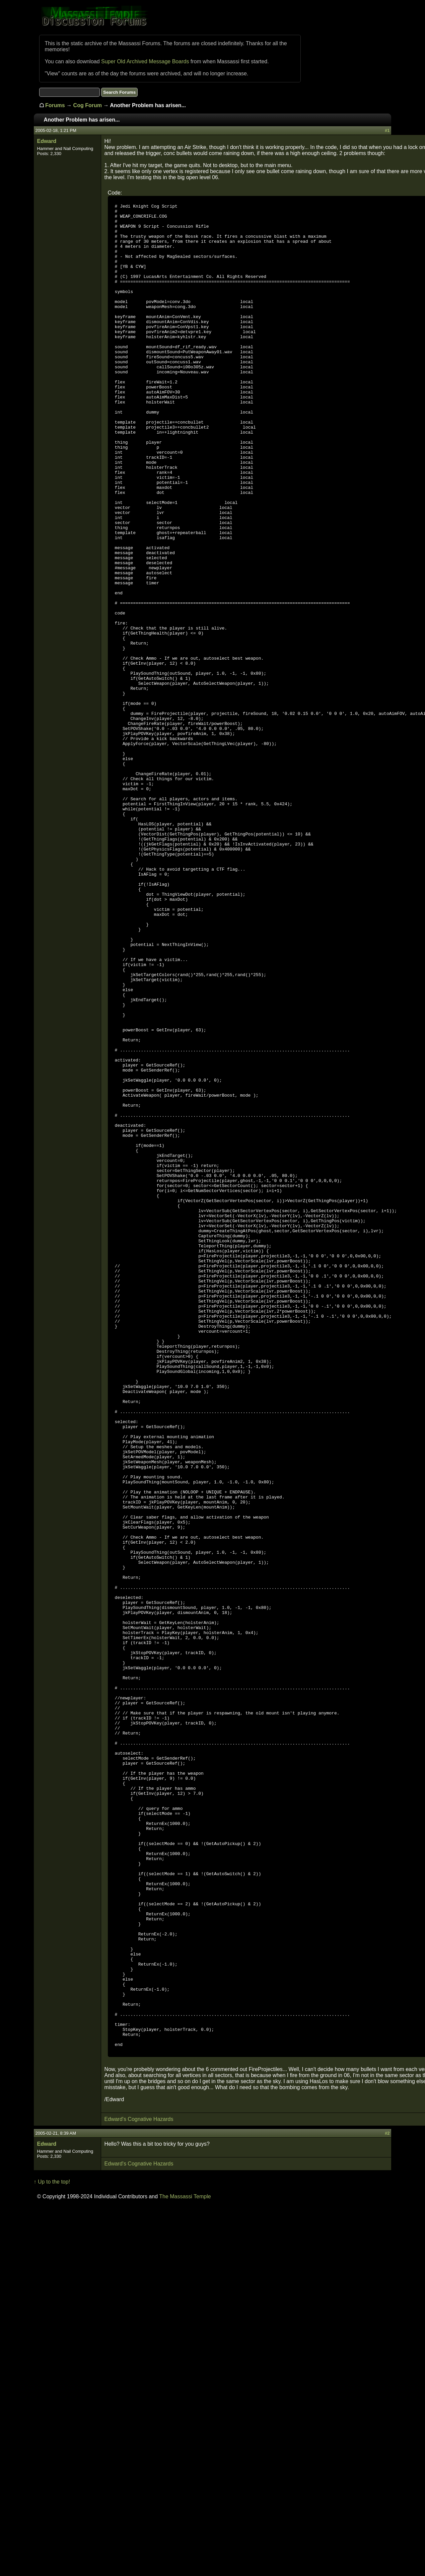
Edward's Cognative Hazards (138, 2489)
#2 (387, 2502)
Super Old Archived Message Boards (145, 61)
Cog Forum (87, 105)
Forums (55, 105)
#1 (387, 130)
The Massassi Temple (185, 2566)
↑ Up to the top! (52, 2551)
